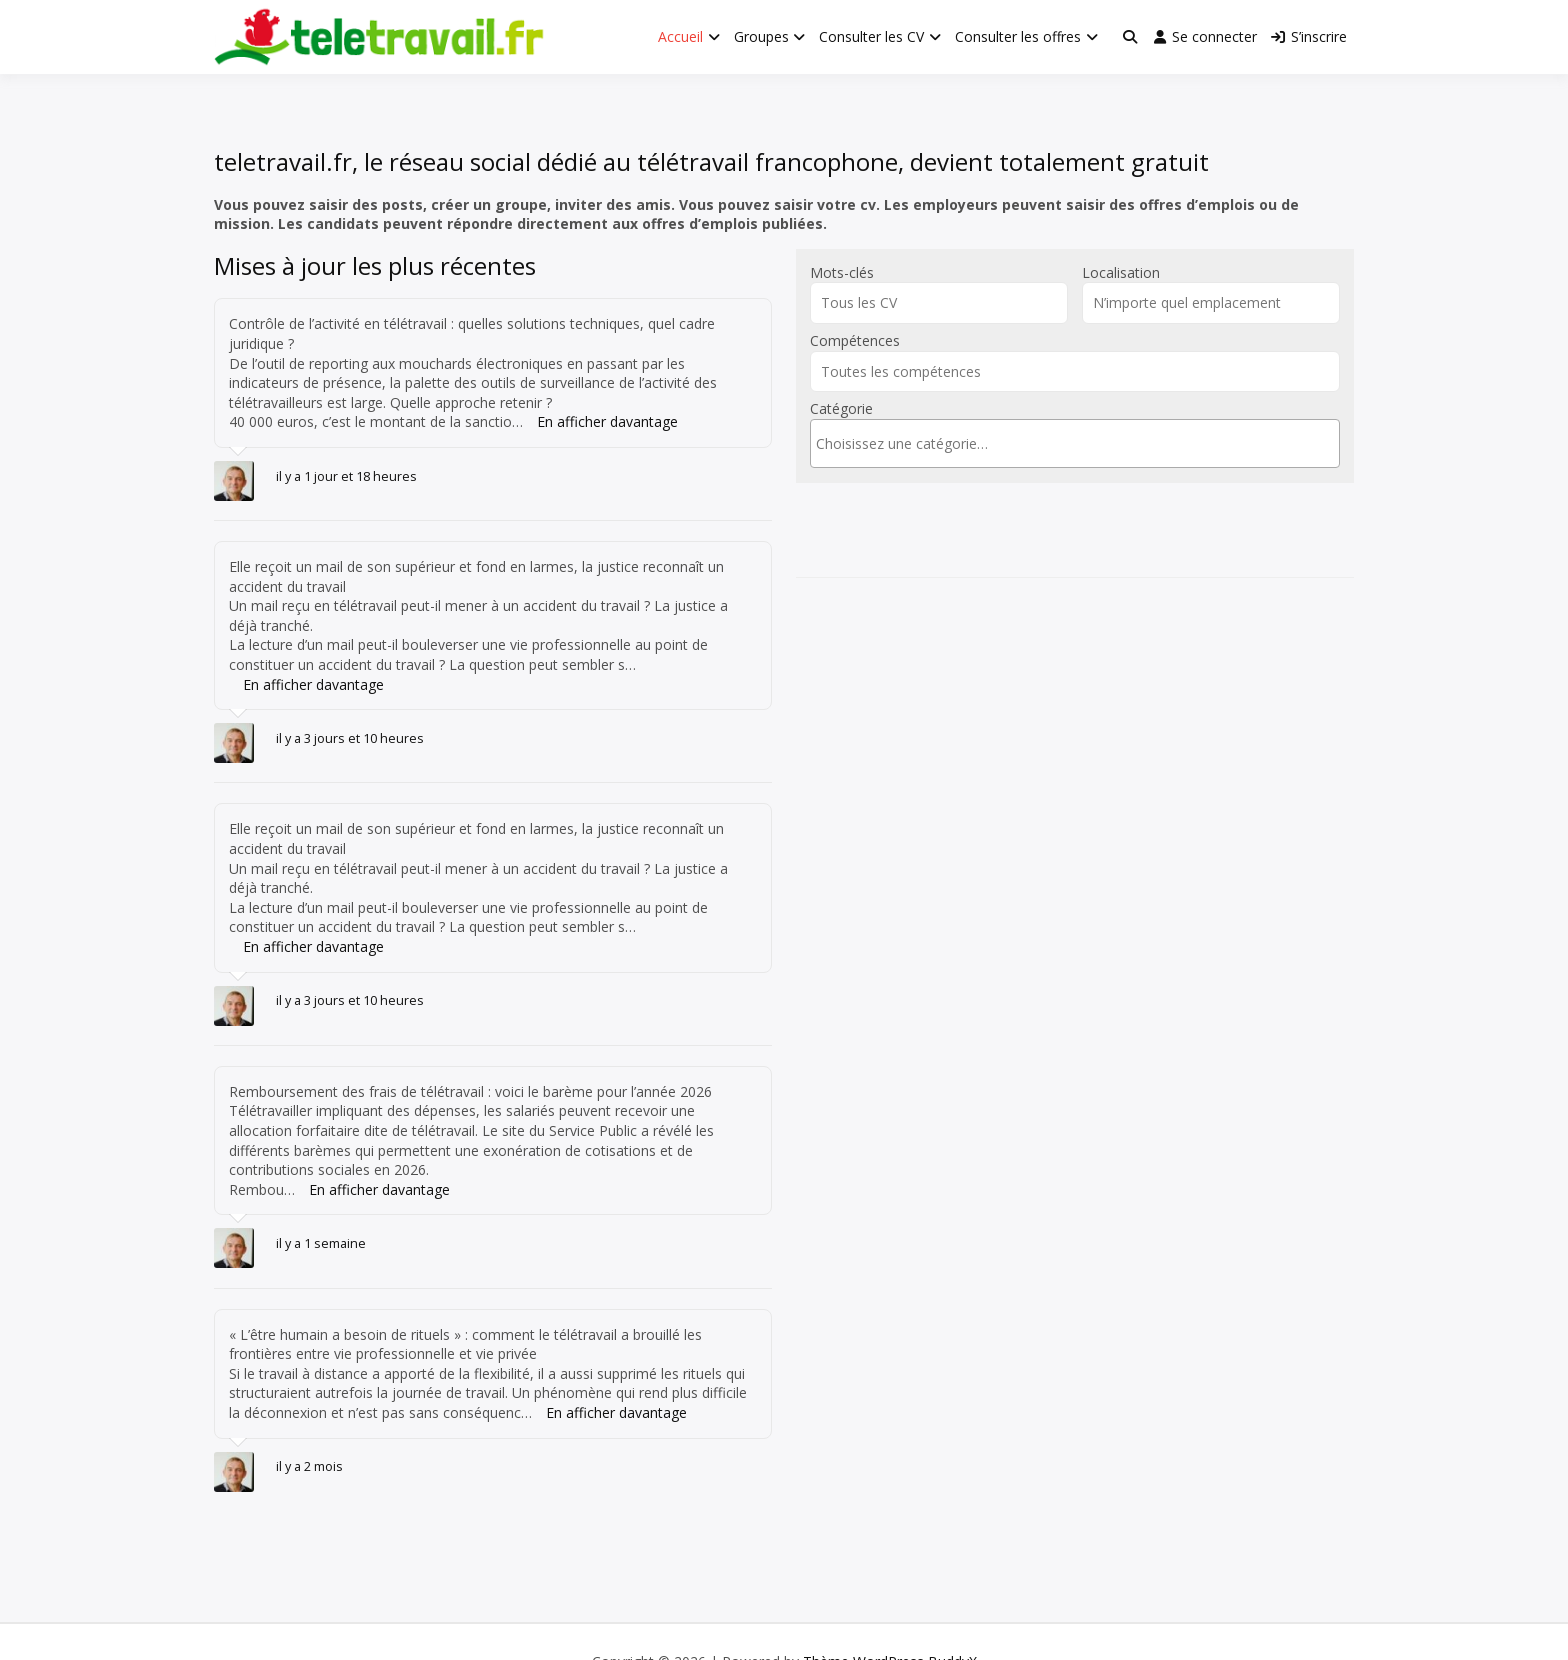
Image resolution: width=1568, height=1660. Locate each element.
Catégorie (841, 408)
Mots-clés (842, 272)
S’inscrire (1309, 36)
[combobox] (1075, 444)
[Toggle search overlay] (1130, 37)
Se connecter (1205, 36)
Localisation (1121, 272)
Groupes (761, 36)
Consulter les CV (871, 36)
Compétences (855, 340)
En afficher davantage (607, 421)
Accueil (680, 36)
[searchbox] (1075, 444)
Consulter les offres (1018, 36)
